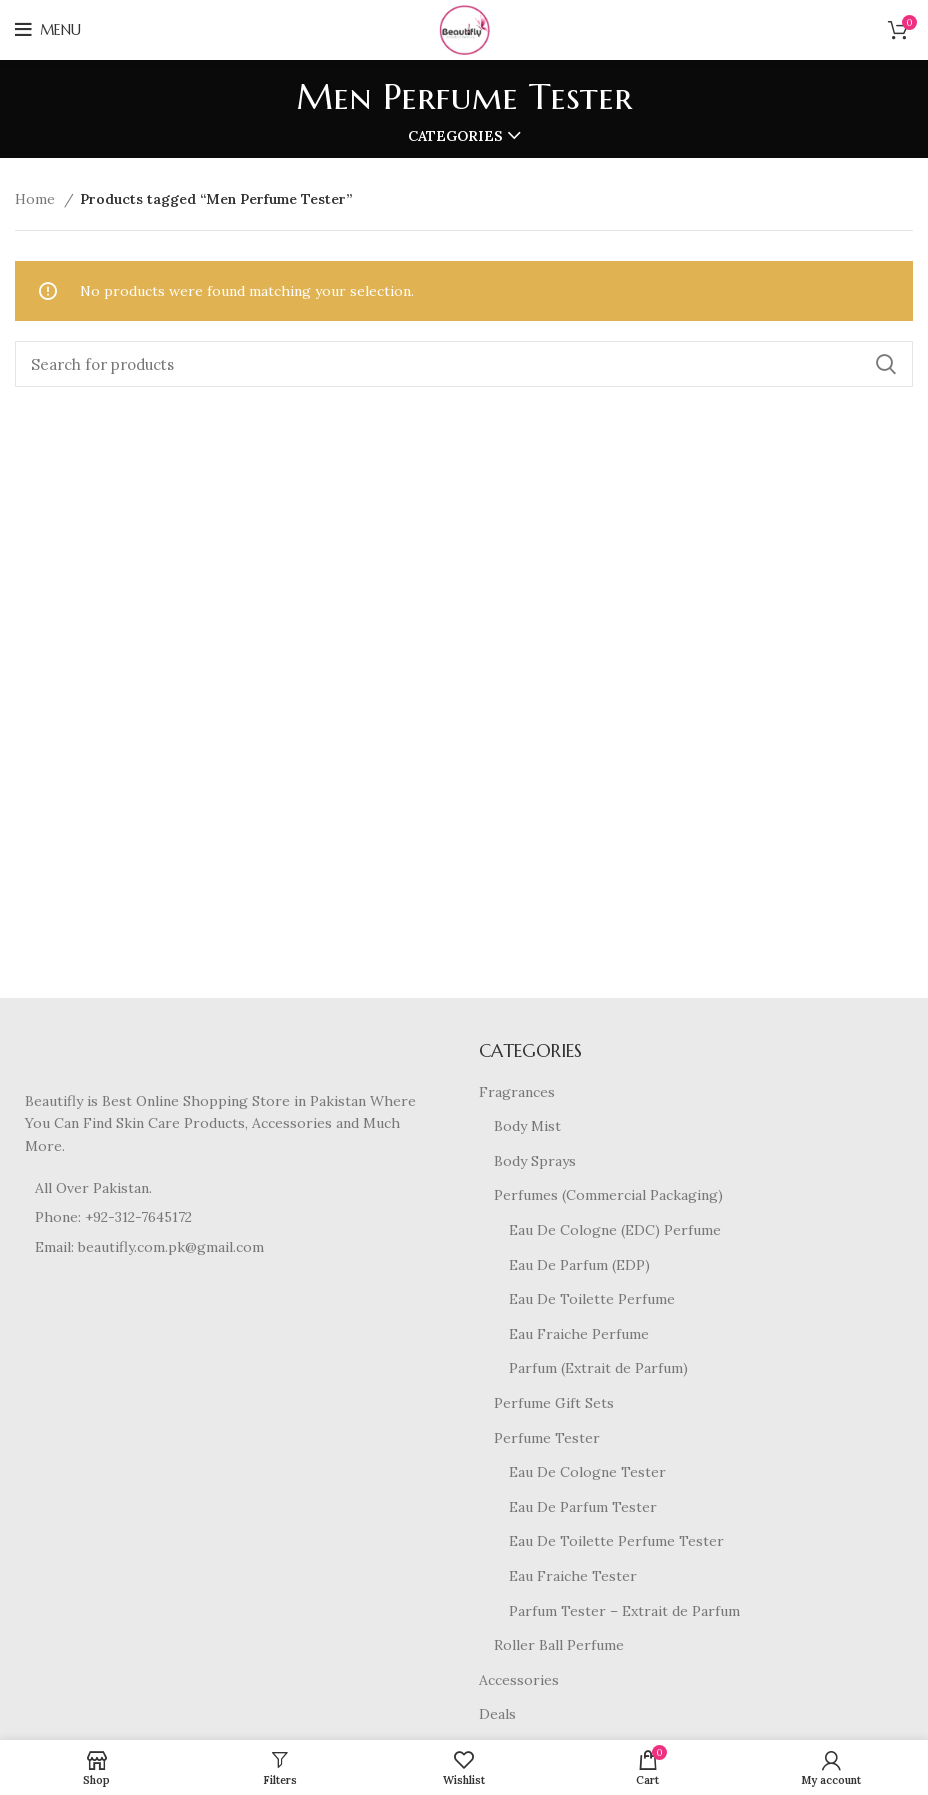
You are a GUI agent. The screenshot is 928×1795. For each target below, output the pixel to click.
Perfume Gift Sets (554, 1403)
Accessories (519, 1680)
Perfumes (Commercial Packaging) (608, 1195)
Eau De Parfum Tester (583, 1507)
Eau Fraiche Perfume (579, 1334)
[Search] (464, 364)
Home (37, 199)
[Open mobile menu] (48, 30)
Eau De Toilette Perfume (592, 1299)
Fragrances (517, 1092)
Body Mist (527, 1126)
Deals (497, 1714)
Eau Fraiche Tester (573, 1576)
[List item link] (232, 1217)
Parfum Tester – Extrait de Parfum (624, 1611)
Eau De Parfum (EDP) (579, 1265)
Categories (455, 136)
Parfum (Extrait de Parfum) (598, 1368)
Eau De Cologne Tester (587, 1472)
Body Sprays (535, 1161)
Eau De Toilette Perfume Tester (616, 1541)
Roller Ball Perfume (559, 1645)
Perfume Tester (547, 1438)
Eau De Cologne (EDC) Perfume (615, 1230)
